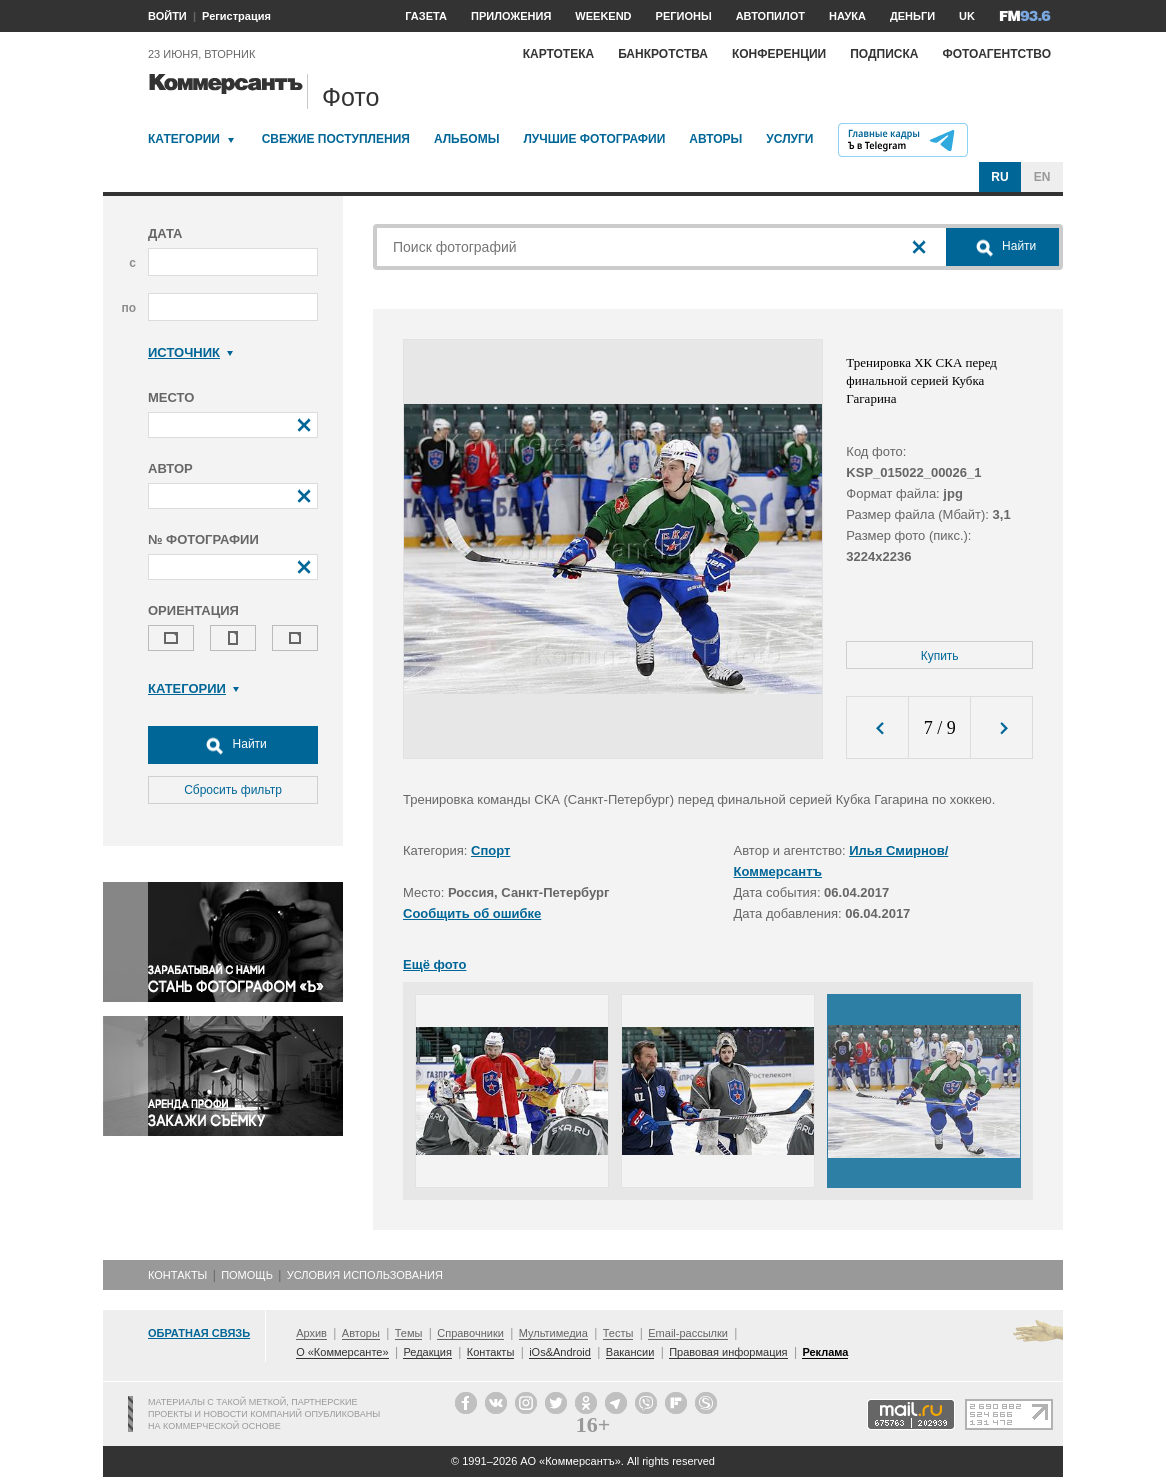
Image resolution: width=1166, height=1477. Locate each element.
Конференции (779, 54)
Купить (940, 656)
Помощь (247, 1275)
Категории (184, 139)
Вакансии (630, 1352)
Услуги (789, 139)
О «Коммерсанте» (342, 1352)
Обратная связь (199, 1333)
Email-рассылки (688, 1333)
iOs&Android (560, 1352)
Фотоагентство (996, 54)
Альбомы (467, 139)
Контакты (177, 1275)
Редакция (427, 1352)
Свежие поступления (336, 139)
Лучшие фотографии (594, 139)
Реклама (825, 1352)
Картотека (559, 54)
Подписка (884, 54)
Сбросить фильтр (233, 790)
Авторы (715, 139)
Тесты (618, 1333)
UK (967, 16)
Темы (409, 1333)
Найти (233, 745)
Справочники (470, 1333)
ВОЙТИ (167, 16)
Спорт (490, 850)
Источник (190, 352)
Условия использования (365, 1275)
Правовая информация (728, 1352)
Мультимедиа (553, 1333)
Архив (311, 1333)
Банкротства (663, 54)
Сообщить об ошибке (472, 913)
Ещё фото (434, 964)
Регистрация (236, 16)
